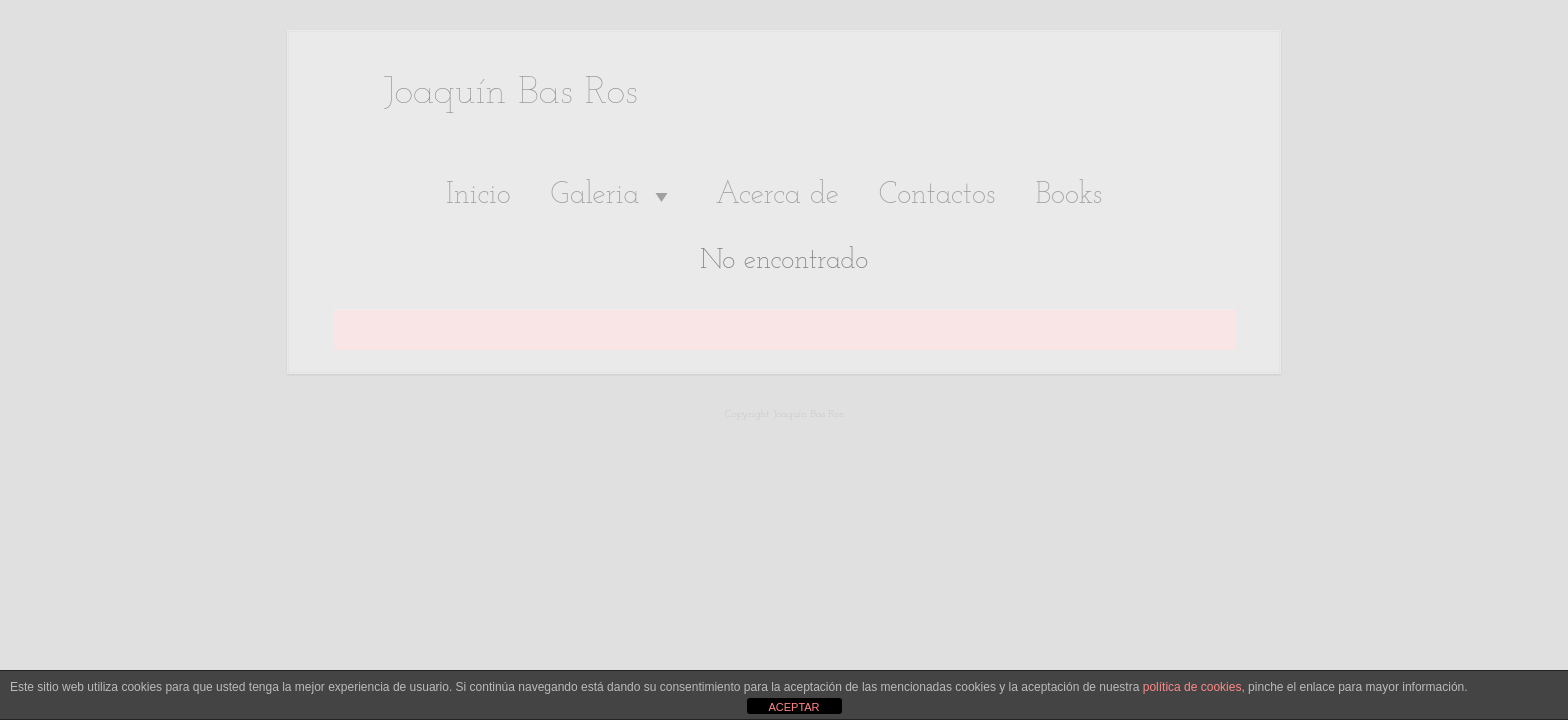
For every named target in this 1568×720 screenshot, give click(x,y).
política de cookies (1192, 687)
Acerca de (776, 195)
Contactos (937, 195)
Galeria (613, 196)
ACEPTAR (793, 707)
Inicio (478, 195)
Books (1068, 195)
